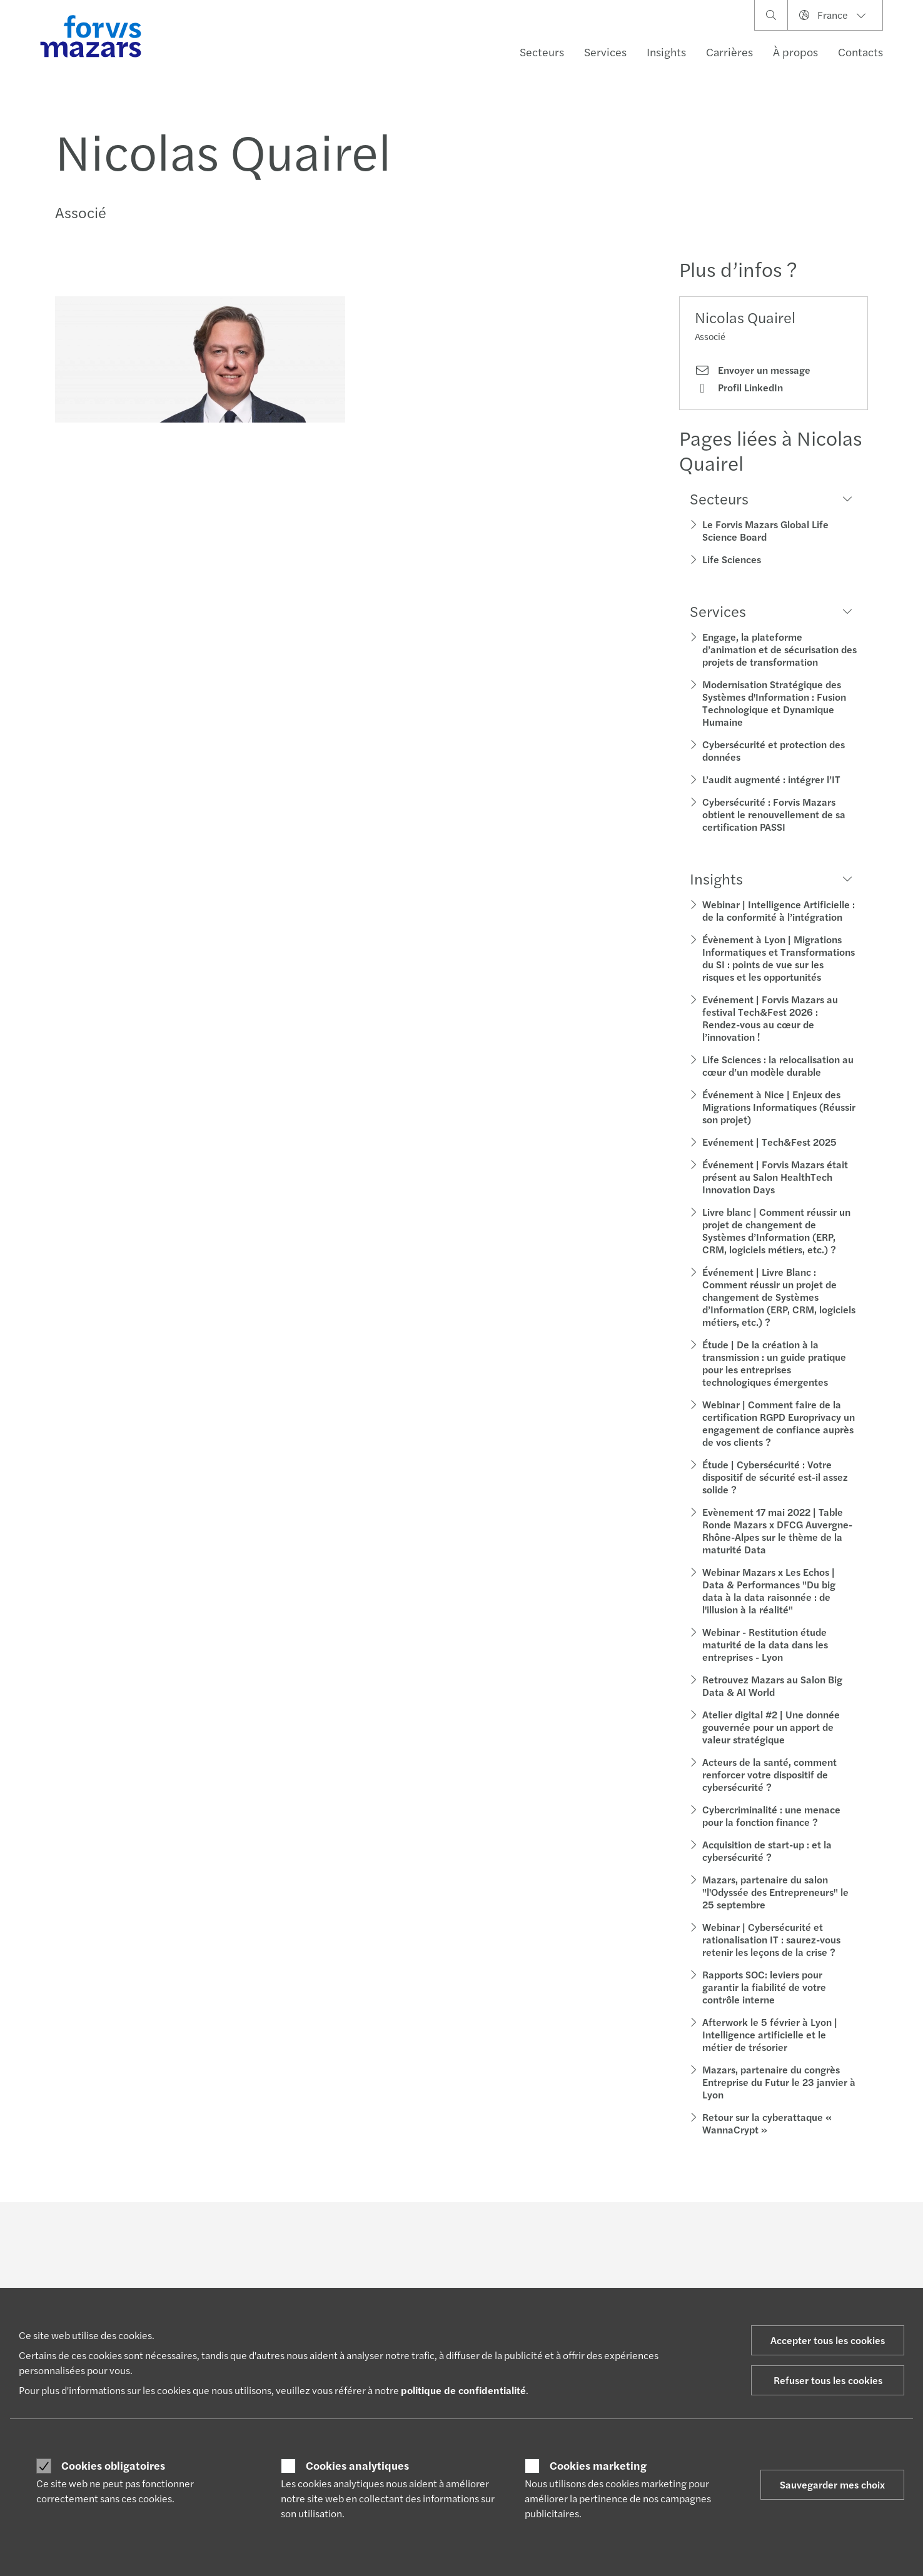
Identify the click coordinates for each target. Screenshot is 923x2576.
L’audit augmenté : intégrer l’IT (771, 779)
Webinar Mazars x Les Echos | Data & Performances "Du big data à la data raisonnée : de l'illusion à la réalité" (768, 1590)
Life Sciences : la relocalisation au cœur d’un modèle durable (778, 1065)
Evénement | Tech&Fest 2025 (769, 1142)
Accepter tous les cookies (827, 2340)
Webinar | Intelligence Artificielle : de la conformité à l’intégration (778, 910)
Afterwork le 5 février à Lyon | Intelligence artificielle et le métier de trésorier (769, 2034)
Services (605, 51)
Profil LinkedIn (739, 387)
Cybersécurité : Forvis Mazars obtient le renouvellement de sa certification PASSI (773, 814)
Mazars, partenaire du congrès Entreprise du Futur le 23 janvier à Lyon (778, 2082)
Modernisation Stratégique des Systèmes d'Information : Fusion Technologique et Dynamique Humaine (774, 703)
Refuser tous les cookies (828, 2380)
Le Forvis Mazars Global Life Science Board (765, 530)
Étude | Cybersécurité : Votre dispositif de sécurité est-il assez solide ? (775, 1476)
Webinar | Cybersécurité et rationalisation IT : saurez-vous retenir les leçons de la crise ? (771, 1939)
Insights (666, 51)
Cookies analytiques (357, 2465)
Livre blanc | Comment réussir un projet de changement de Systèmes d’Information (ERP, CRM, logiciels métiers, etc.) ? (776, 1230)
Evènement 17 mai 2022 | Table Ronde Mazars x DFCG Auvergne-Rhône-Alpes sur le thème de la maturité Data (777, 1530)
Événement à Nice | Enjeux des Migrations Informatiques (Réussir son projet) (778, 1106)
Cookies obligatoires (113, 2465)
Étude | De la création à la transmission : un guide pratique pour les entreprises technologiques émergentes (774, 1363)
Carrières (729, 51)
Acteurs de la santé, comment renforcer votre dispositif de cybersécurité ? (769, 1774)
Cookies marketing (598, 2465)
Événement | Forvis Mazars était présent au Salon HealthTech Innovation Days (775, 1176)
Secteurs (542, 51)
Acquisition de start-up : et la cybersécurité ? (767, 1850)
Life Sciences (731, 559)
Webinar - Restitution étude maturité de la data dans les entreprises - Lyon (765, 1644)
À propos (795, 51)
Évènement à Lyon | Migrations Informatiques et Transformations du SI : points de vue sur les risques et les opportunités (778, 958)
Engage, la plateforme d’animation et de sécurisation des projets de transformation (779, 649)
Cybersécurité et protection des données (773, 750)
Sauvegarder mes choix (832, 2484)
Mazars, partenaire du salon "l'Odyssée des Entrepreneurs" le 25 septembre (775, 1892)
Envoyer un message (752, 370)
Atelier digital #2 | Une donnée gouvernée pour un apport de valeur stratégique (771, 1727)
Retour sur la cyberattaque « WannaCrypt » (767, 2123)
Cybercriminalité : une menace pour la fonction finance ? (771, 1815)
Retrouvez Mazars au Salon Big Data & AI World (772, 1685)
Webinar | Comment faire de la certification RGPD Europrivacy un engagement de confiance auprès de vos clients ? (778, 1423)
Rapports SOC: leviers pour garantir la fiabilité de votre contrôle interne (764, 1987)
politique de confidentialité (463, 2390)
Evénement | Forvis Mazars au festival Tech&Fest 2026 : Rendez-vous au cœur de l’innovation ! (770, 1018)
